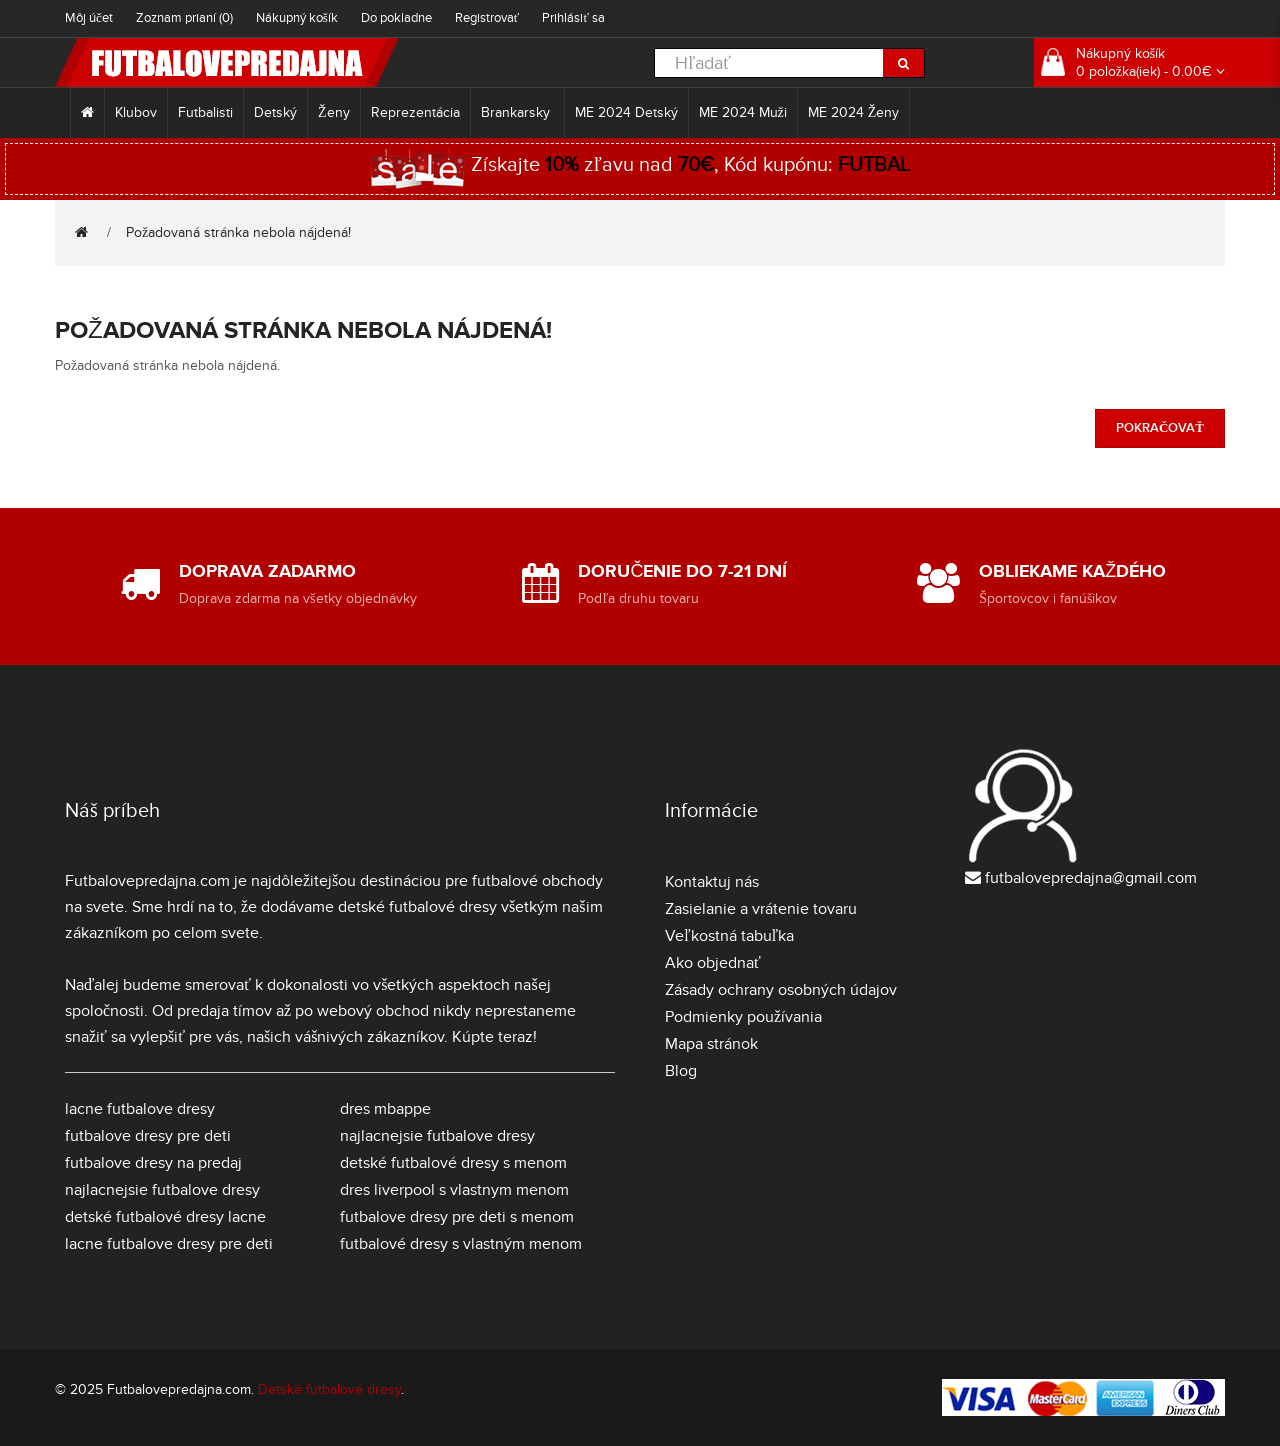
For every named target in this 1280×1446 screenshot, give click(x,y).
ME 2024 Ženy (854, 112)
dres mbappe (385, 1109)
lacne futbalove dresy (140, 1109)
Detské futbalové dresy (329, 1389)
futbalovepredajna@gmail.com (1091, 878)
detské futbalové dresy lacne (165, 1217)
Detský (275, 112)
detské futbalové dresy (417, 907)
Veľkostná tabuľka (729, 936)
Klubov (136, 112)
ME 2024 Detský (626, 112)
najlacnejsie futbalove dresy (162, 1190)
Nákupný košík (297, 18)
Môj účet (89, 18)
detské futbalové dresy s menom (453, 1163)
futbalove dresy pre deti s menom (457, 1217)
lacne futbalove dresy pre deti (169, 1244)
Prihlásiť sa (573, 18)
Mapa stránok (711, 1044)
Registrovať (487, 18)
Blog (681, 1071)
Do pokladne (396, 18)
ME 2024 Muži (743, 112)
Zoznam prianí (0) (184, 18)
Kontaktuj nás (712, 882)
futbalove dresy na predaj (153, 1163)
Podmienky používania (743, 1017)
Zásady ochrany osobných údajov (781, 990)
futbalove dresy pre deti (148, 1136)
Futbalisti (205, 112)
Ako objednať (713, 963)
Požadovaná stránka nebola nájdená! (238, 232)
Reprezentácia (415, 112)
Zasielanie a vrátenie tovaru (761, 909)
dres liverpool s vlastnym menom (454, 1190)
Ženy (334, 112)
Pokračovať (1160, 428)
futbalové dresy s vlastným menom (461, 1244)
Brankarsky (517, 112)
